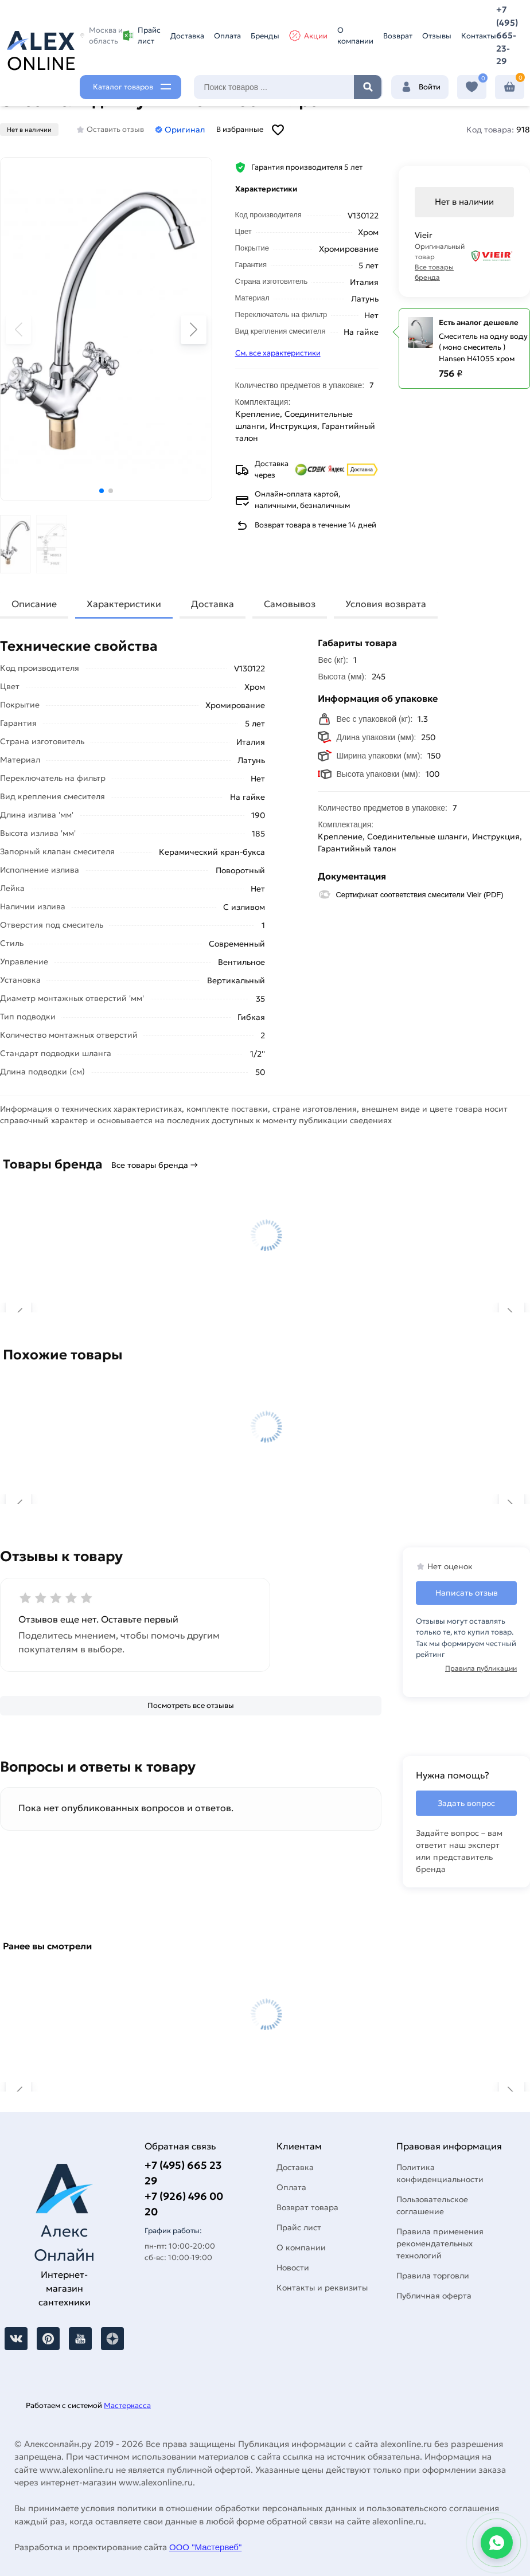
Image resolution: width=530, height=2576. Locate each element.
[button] (101, 490)
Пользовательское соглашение (432, 2205)
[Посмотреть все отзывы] (190, 1705)
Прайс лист (142, 35)
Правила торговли (432, 2275)
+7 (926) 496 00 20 (184, 2204)
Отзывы (436, 36)
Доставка (187, 36)
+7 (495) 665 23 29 (183, 2173)
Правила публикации (481, 1668)
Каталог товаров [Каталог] (123, 87)
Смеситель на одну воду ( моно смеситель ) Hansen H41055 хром (483, 347)
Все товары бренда (434, 272)
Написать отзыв (466, 1593)
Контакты (478, 36)
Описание (34, 603)
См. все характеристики (278, 353)
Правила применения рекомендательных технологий (440, 2243)
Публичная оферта (433, 2295)
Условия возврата (385, 603)
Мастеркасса (127, 2405)
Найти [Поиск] (367, 87)
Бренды (265, 36)
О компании (355, 35)
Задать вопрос (466, 1803)
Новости (292, 2267)
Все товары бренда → (154, 1165)
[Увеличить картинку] (106, 329)
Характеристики (124, 603)
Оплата (227, 36)
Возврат (397, 36)
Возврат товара (307, 2207)
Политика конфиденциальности (440, 2173)
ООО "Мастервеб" (205, 2547)
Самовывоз (289, 603)
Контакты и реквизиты (322, 2287)
